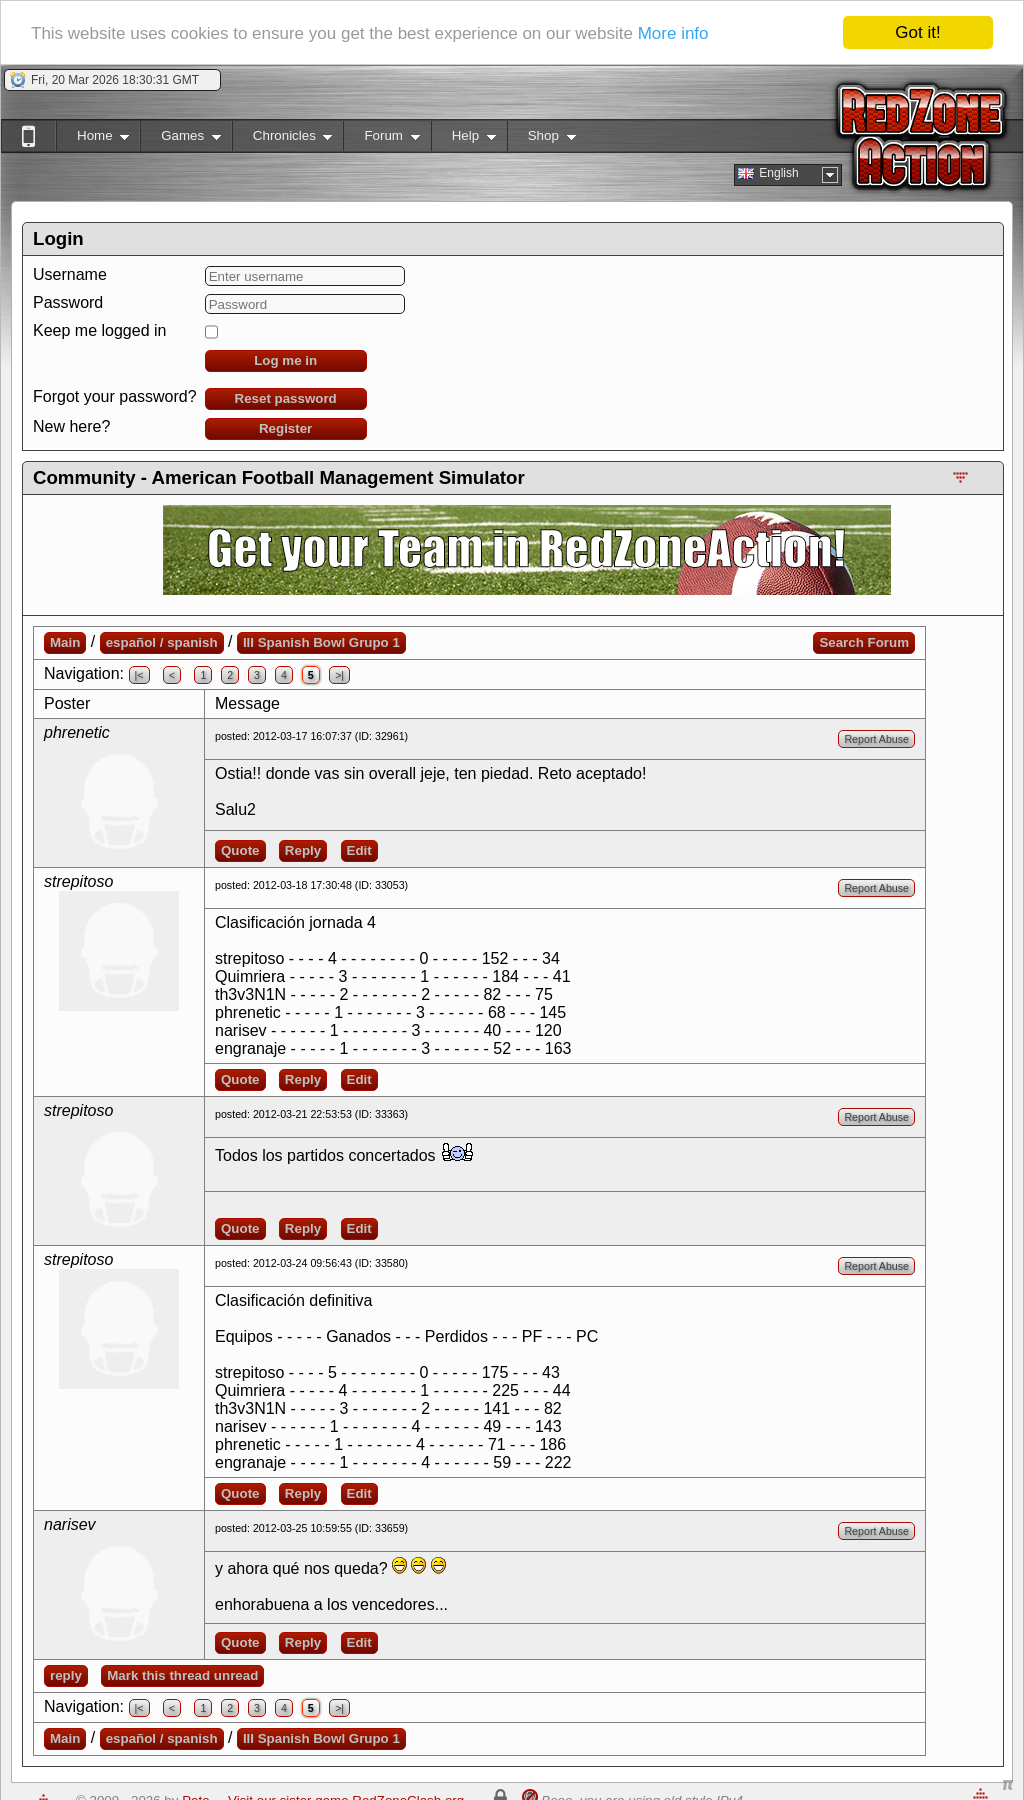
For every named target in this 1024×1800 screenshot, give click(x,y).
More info (673, 32)
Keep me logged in (99, 330)
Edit (359, 850)
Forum (381, 139)
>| (339, 675)
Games (180, 139)
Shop (541, 139)
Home (92, 139)
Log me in (285, 360)
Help (463, 139)
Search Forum (864, 642)
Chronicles (282, 139)
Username (70, 274)
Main (65, 642)
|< (139, 675)
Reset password (286, 398)
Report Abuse (876, 739)
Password (68, 302)
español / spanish (162, 642)
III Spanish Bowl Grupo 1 (321, 642)
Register (285, 428)
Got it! (917, 32)
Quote (240, 850)
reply (66, 1675)
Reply (303, 850)
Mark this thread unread (182, 1675)
